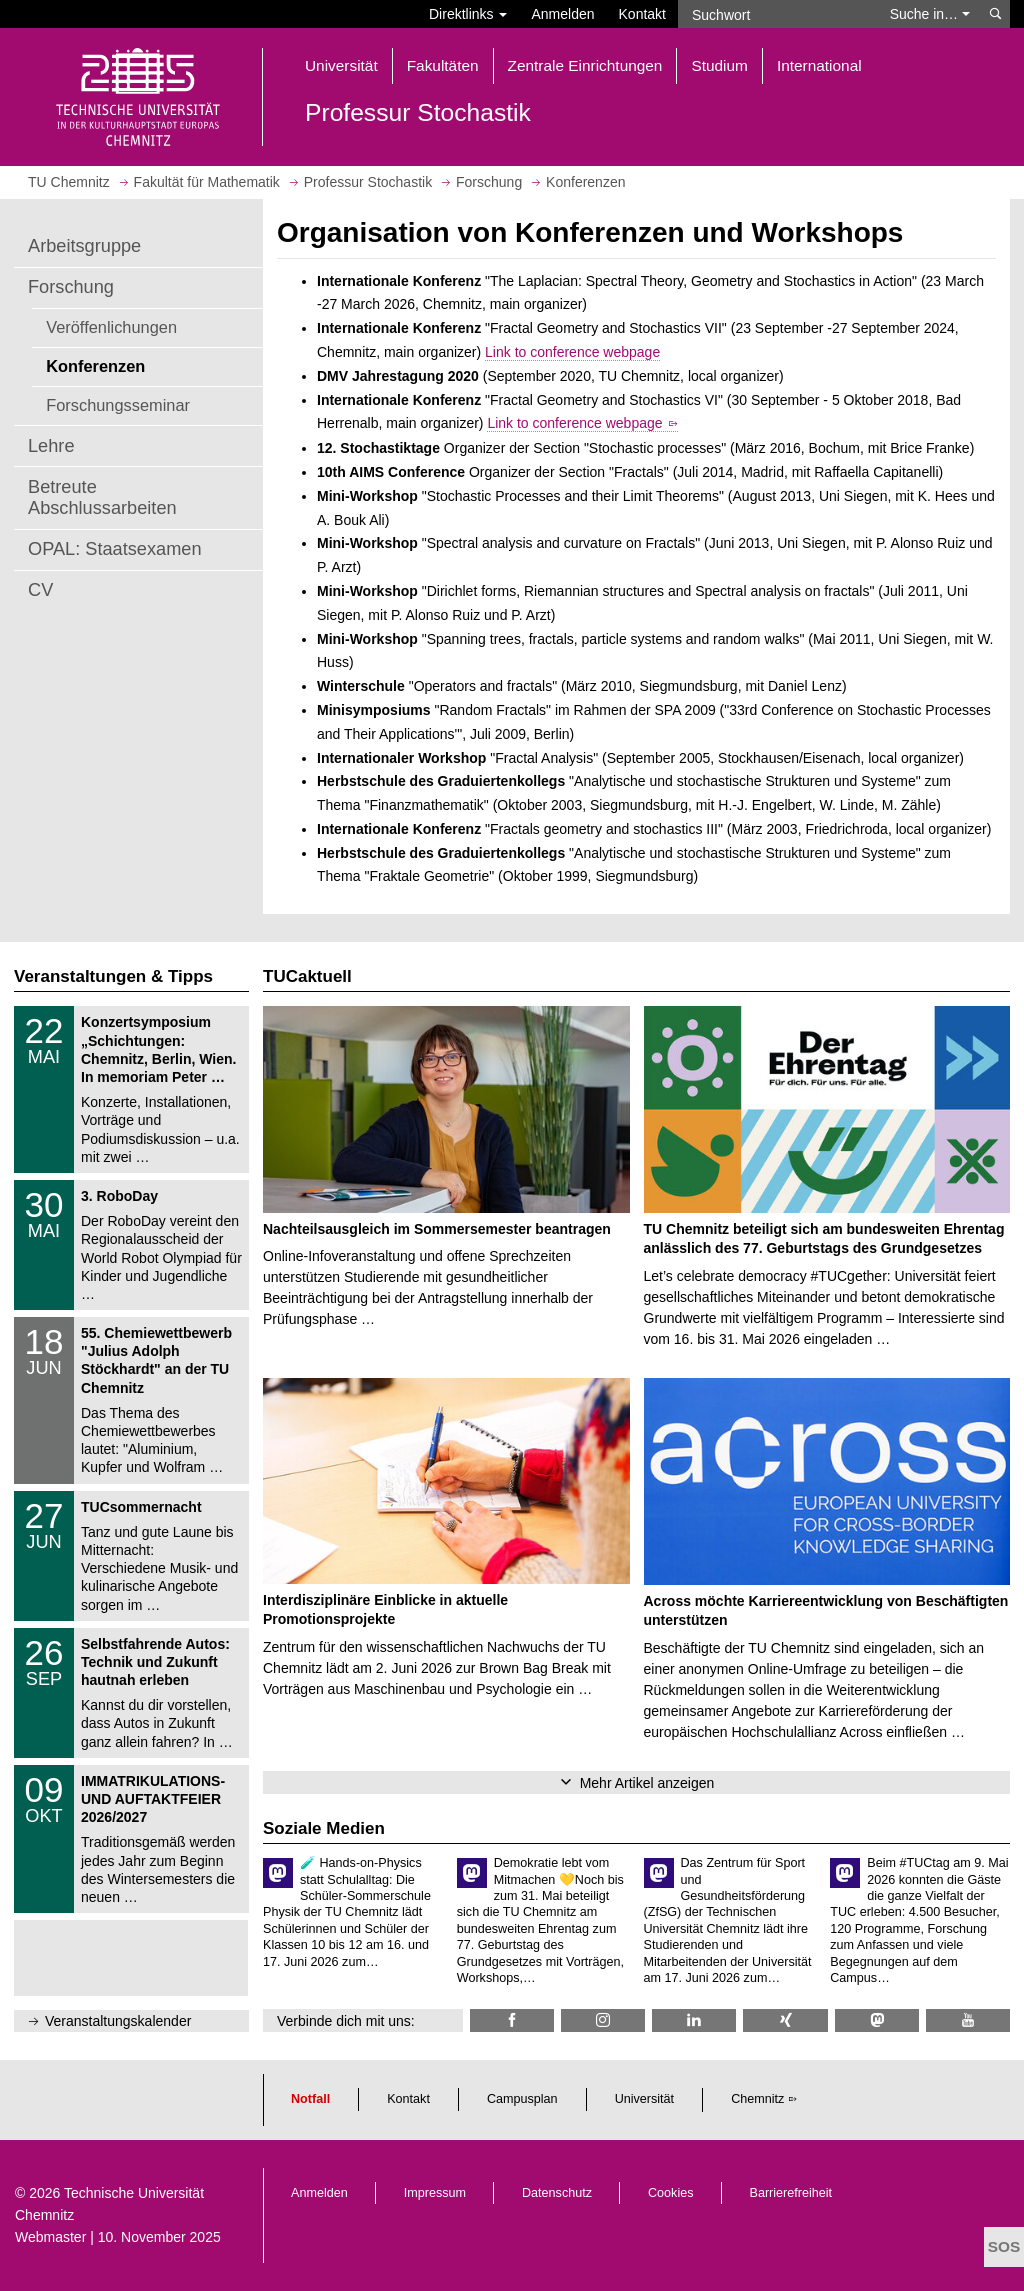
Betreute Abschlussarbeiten (102, 498)
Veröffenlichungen (111, 327)
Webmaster (50, 2237)
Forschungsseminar (118, 405)
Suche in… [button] (930, 14)
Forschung (71, 287)
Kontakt (642, 14)
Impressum (435, 2193)
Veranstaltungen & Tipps (113, 976)
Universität (645, 2099)
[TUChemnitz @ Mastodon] (877, 2020)
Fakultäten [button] (443, 65)
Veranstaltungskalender (118, 2021)
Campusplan (522, 2099)
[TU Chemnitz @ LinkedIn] (694, 2020)
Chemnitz (757, 2099)
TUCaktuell (307, 976)
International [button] (819, 65)
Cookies (671, 2193)
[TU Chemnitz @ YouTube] (968, 2020)
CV (40, 590)
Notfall (310, 2099)
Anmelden (562, 14)
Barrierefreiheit (791, 2193)
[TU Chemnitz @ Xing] (785, 2020)
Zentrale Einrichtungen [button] (585, 65)
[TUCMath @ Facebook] (512, 2020)
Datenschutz (557, 2193)
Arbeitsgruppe (84, 246)
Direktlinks (468, 14)
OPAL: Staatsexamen (115, 549)
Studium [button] (719, 65)
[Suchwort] (778, 14)
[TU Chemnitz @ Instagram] (603, 2020)
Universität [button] (341, 65)
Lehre (51, 446)
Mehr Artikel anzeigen (647, 1783)
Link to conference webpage (572, 352)
